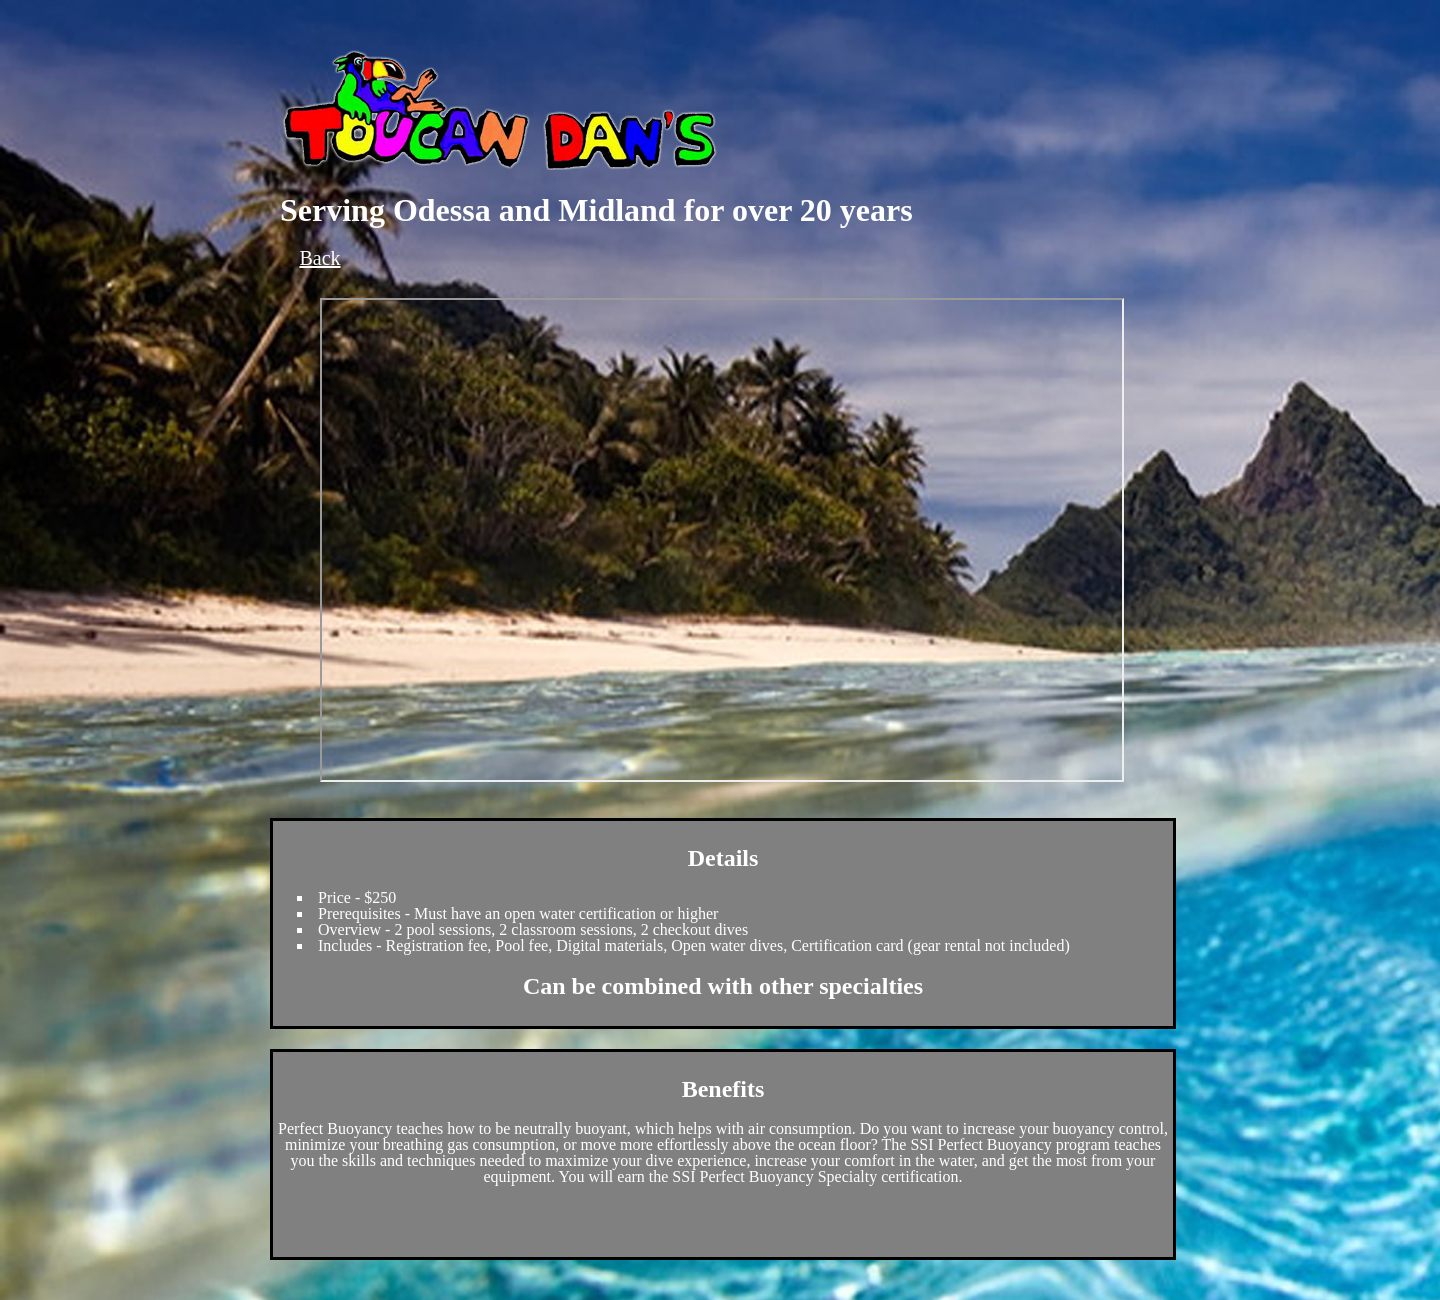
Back (319, 258)
